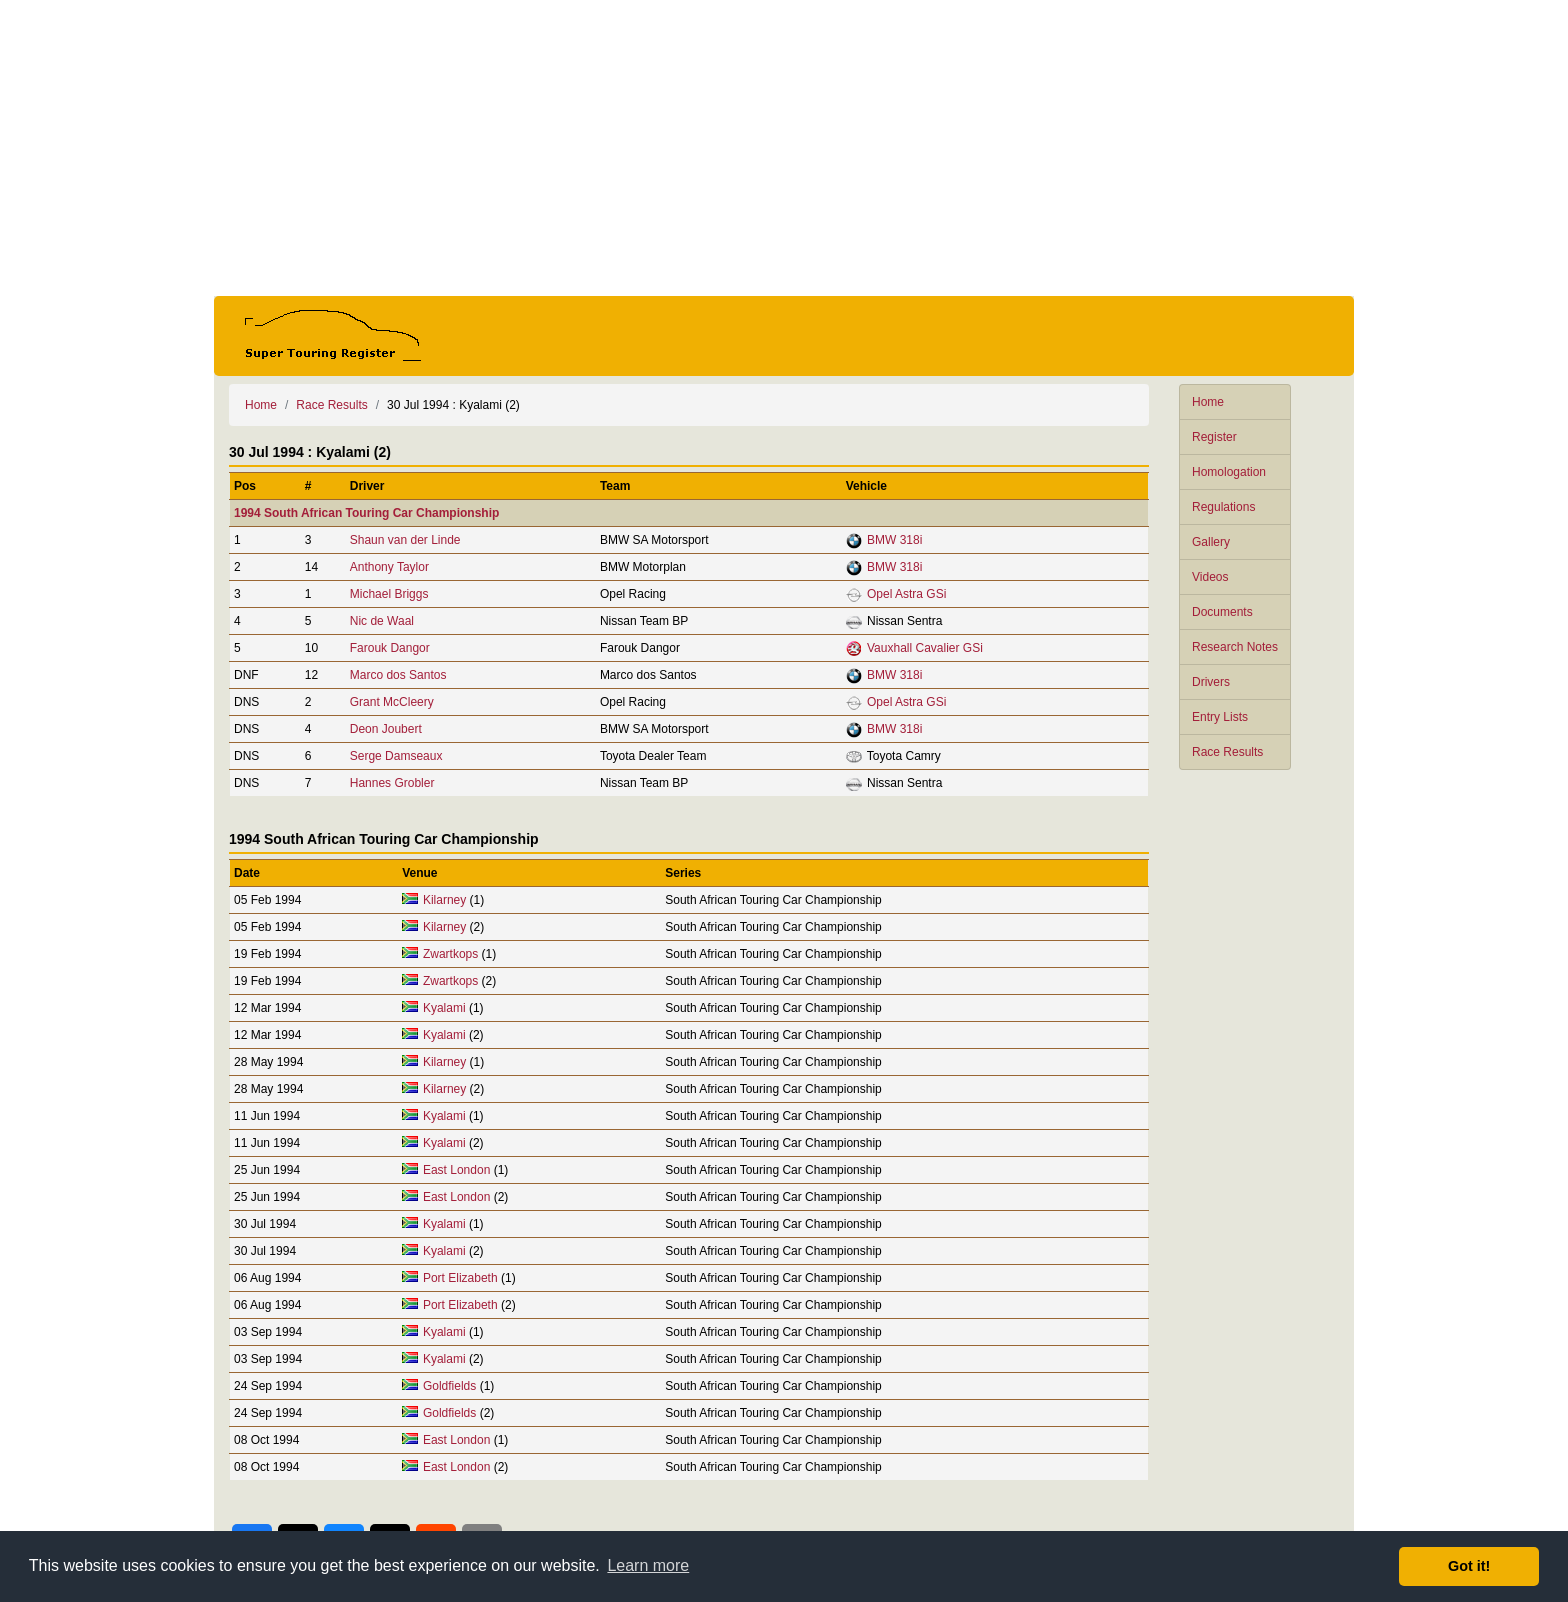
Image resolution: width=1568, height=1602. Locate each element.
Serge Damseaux (396, 756)
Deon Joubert (386, 729)
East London (456, 1170)
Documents (1222, 612)
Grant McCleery (392, 702)
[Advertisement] (784, 148)
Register (1214, 437)
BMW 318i (894, 540)
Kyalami (444, 1008)
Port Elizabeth (460, 1278)
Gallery (1211, 542)
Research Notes (1235, 647)
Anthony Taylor (389, 567)
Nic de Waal (382, 621)
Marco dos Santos (398, 675)
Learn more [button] (648, 1565)
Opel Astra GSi (906, 594)
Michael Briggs (389, 594)
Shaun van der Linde (405, 540)
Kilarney (444, 900)
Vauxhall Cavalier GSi (925, 648)
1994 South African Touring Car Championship (366, 513)
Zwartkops (450, 954)
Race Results (1227, 752)
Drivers (1211, 682)
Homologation (1229, 472)
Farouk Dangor (390, 648)
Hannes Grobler (392, 783)
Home (1208, 402)
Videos (1210, 577)
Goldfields (449, 1386)
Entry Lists (1220, 717)
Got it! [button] (1469, 1566)
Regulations (1223, 507)
